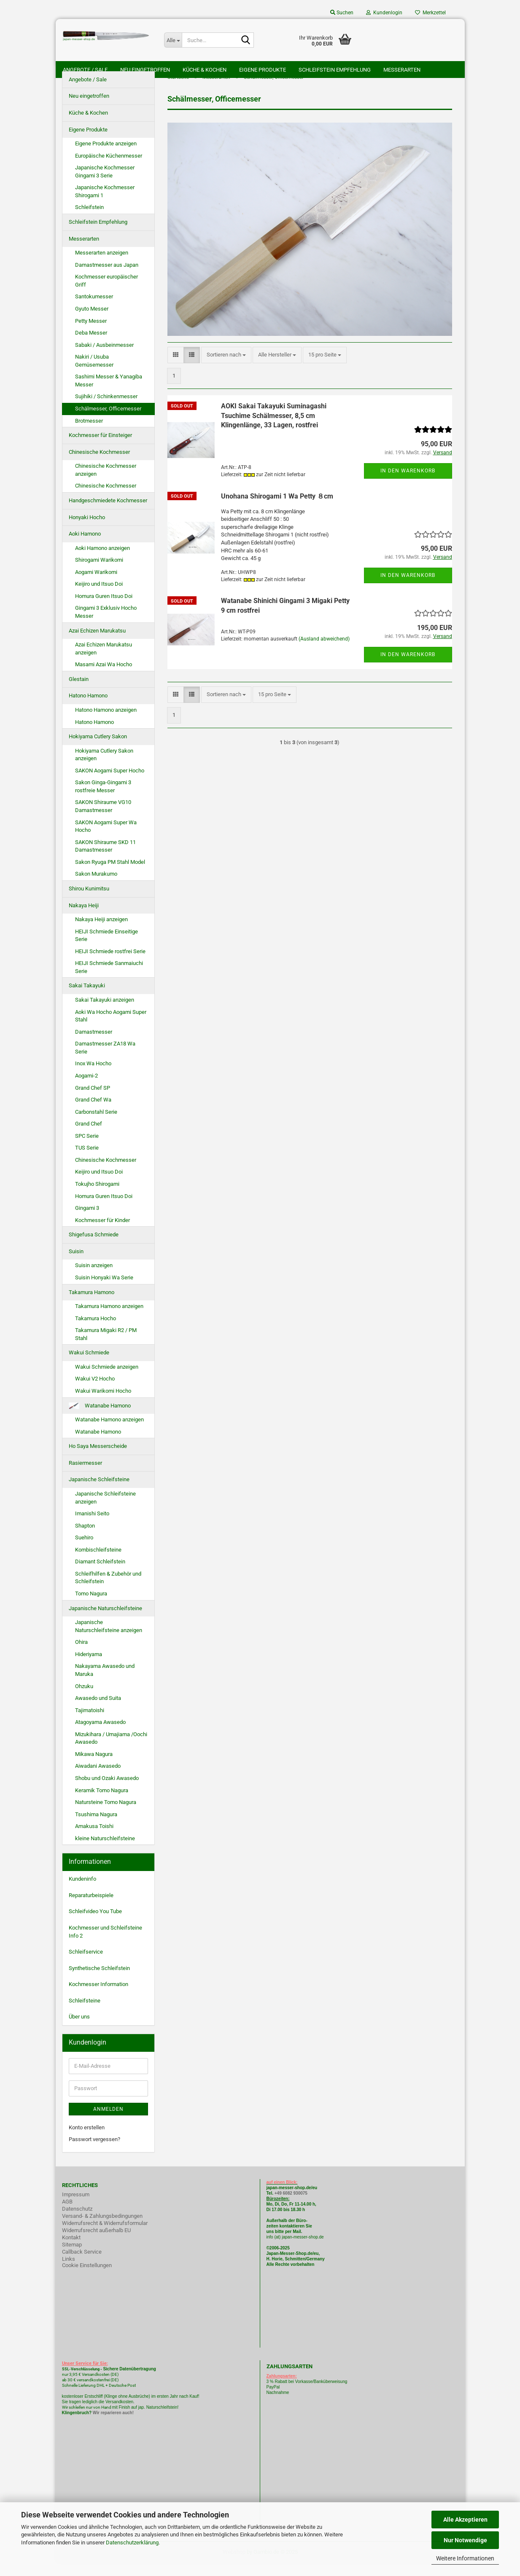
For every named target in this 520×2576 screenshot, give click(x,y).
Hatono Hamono (88, 709)
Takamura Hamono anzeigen (109, 1319)
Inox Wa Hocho (93, 1077)
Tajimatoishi (89, 1723)
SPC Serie (87, 1149)
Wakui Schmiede (89, 1366)
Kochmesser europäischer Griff (106, 294)
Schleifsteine (84, 2013)
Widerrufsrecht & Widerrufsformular (105, 2236)
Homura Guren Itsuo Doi (103, 609)
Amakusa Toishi (94, 1839)
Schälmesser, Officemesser (108, 421)
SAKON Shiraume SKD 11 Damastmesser (105, 859)
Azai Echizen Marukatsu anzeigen (103, 661)
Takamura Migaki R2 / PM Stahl (106, 1347)
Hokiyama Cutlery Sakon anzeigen (104, 768)
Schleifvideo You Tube (95, 1925)
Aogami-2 (86, 1089)
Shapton (85, 1539)
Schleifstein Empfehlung (335, 70)
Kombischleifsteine (98, 1563)
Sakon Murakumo (96, 887)
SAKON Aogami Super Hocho (109, 783)
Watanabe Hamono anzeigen (109, 1432)
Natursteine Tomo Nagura (105, 1815)
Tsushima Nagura (96, 1827)
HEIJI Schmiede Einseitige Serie (106, 948)
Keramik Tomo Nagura (101, 1803)
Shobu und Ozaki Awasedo (107, 1791)
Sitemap (72, 2257)
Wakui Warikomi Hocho (103, 1404)
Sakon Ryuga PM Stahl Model (110, 875)
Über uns (79, 2029)
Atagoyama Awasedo (100, 1735)
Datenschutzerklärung (132, 2542)
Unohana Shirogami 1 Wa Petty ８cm (277, 509)
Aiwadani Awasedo (98, 1779)
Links (68, 2272)
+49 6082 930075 (291, 2206)
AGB (67, 2214)
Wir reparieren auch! (113, 2425)
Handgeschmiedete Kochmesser (108, 513)
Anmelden (108, 2122)
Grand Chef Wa (93, 1113)
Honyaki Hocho (87, 530)
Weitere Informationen (465, 2558)
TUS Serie (87, 1161)
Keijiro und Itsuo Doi (99, 597)
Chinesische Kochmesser (99, 465)
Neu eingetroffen (145, 70)
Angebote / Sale (85, 70)
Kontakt (71, 2250)
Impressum (75, 2207)
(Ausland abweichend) (324, 652)
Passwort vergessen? (94, 2152)
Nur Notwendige (465, 2540)
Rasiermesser (85, 1476)
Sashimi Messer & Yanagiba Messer (108, 394)
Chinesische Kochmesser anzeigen (105, 483)
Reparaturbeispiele (91, 1908)
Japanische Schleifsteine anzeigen (105, 1511)
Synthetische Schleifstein (99, 1981)
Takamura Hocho (95, 1331)
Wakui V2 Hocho (95, 1392)
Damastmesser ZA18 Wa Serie (105, 1060)
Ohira (81, 1655)
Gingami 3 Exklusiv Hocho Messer (106, 625)
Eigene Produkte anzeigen (106, 156)
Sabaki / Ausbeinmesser (104, 358)
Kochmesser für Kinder (102, 1233)
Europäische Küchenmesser (108, 169)
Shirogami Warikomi (99, 573)
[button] (175, 368)
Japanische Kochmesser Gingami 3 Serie (105, 184)
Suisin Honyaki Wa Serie (104, 1290)
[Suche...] (173, 40)
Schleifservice (86, 1965)
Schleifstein (89, 220)
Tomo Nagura (91, 1606)
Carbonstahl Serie (96, 1125)
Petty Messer (91, 334)
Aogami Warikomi (96, 585)
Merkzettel (430, 13)
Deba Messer (91, 346)
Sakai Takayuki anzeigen (104, 1013)
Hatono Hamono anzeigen (106, 723)
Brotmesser (89, 434)
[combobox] (226, 368)
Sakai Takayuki (87, 999)
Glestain (79, 692)
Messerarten (401, 70)
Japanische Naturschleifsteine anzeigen (108, 1639)
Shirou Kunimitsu (89, 901)
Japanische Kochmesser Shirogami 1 (105, 205)
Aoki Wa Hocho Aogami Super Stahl (110, 1029)
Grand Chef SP (92, 1101)
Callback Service (82, 2265)
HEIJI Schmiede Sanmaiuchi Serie (109, 980)
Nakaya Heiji (84, 918)
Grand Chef (88, 1137)
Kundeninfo (82, 1892)
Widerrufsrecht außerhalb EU (96, 2243)
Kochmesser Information (98, 1997)
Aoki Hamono (85, 547)
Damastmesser (93, 1045)
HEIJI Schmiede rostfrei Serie (110, 964)
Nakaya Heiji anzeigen (101, 932)
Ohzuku (84, 1699)
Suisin (76, 1264)
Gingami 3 (87, 1221)
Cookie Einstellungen (87, 2278)
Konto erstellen (87, 2140)
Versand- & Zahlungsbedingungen (102, 2229)
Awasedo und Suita (98, 1711)
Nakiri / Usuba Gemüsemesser (94, 374)
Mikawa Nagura (94, 1767)
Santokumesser (94, 310)
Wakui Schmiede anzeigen (106, 1380)
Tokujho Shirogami (97, 1197)
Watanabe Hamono (100, 1419)
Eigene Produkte (262, 70)
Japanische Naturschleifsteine (105, 1621)
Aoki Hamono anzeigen (102, 561)
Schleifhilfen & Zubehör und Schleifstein (108, 1591)
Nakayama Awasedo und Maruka (105, 1683)
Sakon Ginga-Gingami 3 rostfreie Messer (103, 800)
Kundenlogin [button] (384, 13)
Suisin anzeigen (94, 1279)
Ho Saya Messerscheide (98, 1459)
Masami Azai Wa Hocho (103, 677)
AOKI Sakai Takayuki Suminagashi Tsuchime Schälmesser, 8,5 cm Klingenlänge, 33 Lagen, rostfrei (273, 428)
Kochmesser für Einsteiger (100, 448)
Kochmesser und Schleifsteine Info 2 (105, 1945)
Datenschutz (77, 2222)
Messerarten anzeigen (101, 266)
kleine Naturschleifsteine (105, 1851)
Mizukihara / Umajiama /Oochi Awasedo (111, 1751)
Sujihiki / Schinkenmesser (106, 410)
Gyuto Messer (91, 322)
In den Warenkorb (407, 484)
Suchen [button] (341, 13)
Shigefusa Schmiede (94, 1247)
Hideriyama (88, 1667)
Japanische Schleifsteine (99, 1493)
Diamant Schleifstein (100, 1575)
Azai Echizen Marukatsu (97, 644)
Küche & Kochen (204, 70)
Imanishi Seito (95, 1526)
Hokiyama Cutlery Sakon (98, 749)
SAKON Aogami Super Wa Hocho (106, 839)
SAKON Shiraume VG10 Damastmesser (103, 819)
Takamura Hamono (91, 1305)
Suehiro (84, 1550)
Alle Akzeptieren (465, 2519)
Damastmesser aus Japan (106, 278)
